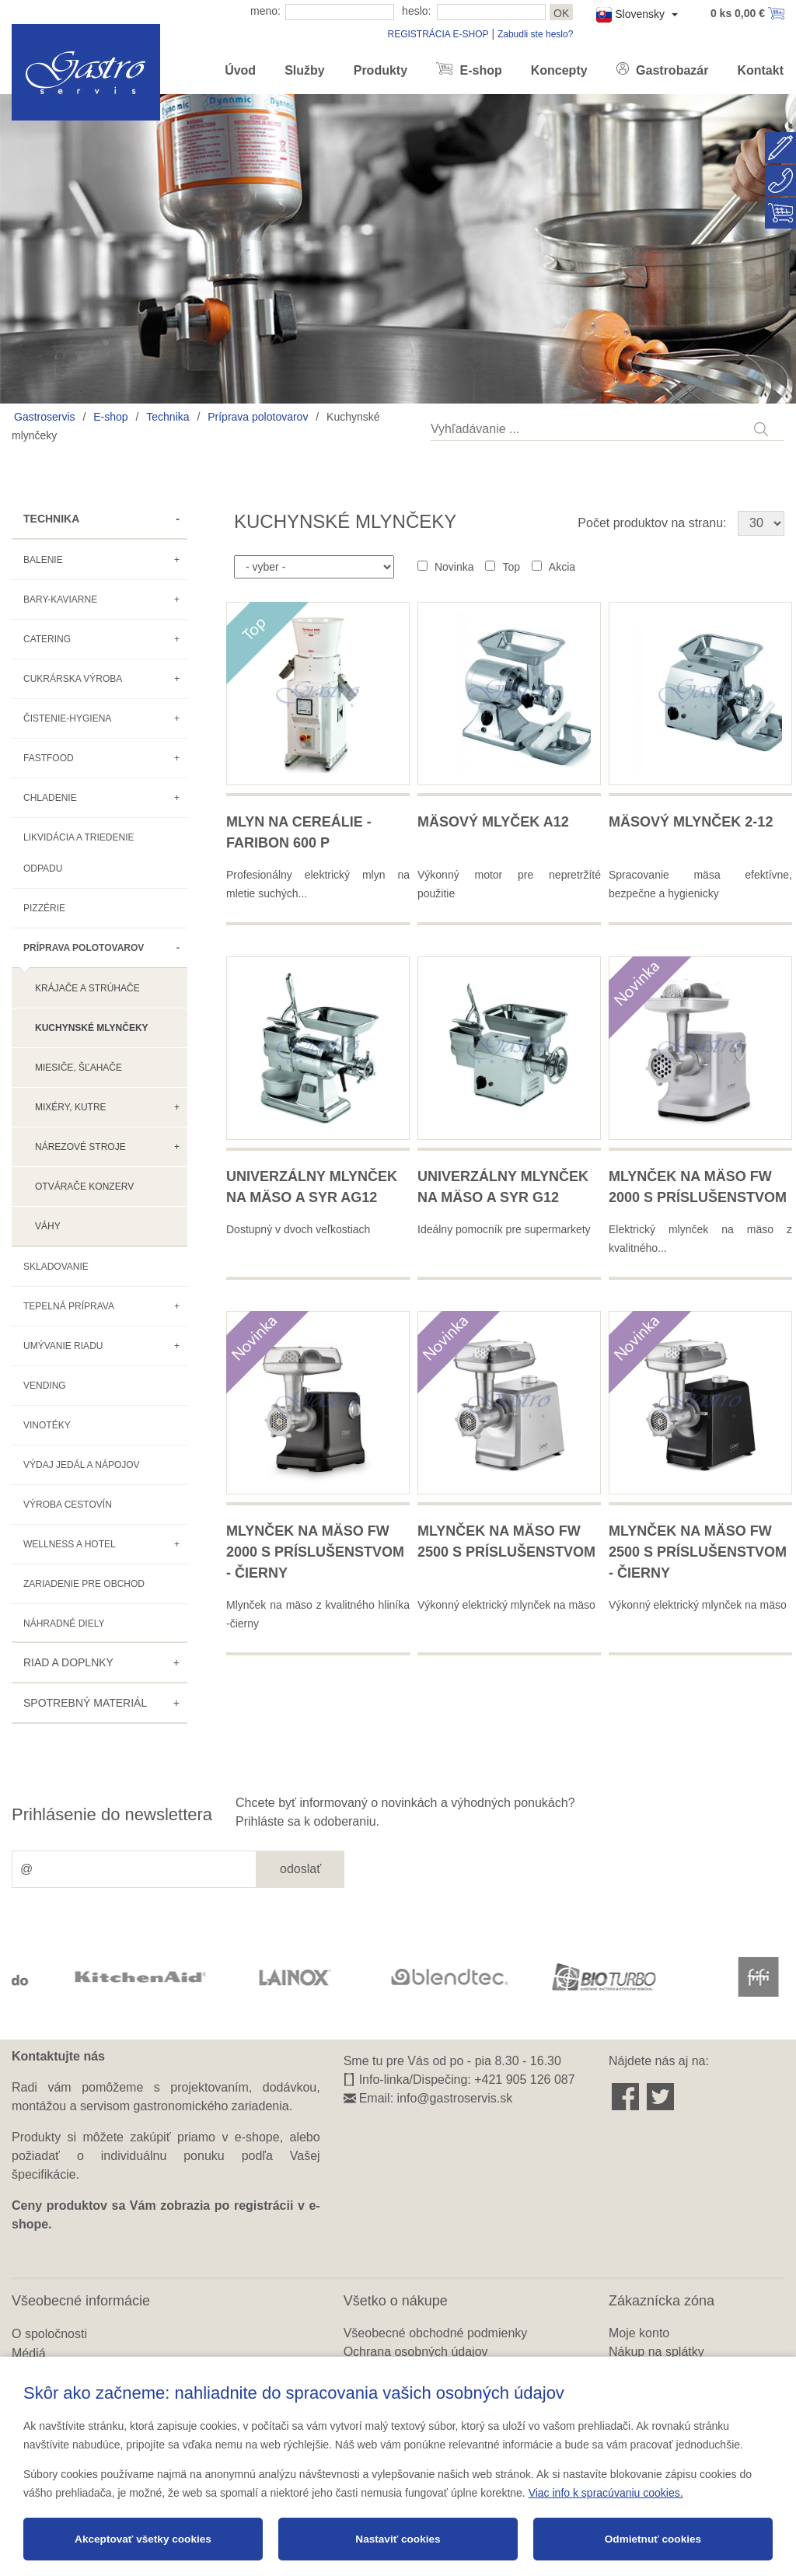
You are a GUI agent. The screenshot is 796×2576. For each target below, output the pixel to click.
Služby (305, 70)
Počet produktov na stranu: (652, 523)
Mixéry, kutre (70, 1107)
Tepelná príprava (68, 1306)
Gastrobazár (671, 70)
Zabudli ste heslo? (535, 34)
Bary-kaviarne (60, 599)
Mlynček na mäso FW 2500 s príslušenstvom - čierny (698, 1552)
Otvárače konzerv (84, 1186)
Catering (47, 639)
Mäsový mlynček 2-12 (691, 822)
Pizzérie (44, 908)
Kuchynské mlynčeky (91, 1027)
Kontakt (760, 70)
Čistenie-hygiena (67, 718)
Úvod (240, 70)
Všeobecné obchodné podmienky (436, 2333)
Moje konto (639, 2333)
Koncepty (559, 70)
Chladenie (50, 797)
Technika (167, 417)
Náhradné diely (63, 1623)
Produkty (380, 70)
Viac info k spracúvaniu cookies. (606, 2493)
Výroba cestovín (67, 1504)
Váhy (48, 1226)
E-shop (479, 70)
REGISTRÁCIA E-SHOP (437, 34)
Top (511, 567)
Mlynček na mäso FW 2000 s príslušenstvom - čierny (315, 1552)
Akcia (562, 567)
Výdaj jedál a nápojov (81, 1464)
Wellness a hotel (69, 1544)
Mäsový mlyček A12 (493, 822)
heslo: (416, 11)
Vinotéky (47, 1425)
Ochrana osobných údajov (416, 2351)
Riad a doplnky (68, 1662)
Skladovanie (56, 1266)
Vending (44, 1385)
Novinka (454, 567)
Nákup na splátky (656, 2351)
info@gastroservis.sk (455, 2098)
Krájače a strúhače (87, 988)
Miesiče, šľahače (78, 1067)
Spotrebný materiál (85, 1703)
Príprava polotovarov (258, 417)
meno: (265, 11)
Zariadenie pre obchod (84, 1583)
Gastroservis (44, 417)
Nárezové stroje (80, 1146)
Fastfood (48, 758)
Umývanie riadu (63, 1345)
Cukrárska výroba (72, 678)
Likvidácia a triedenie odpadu (78, 853)
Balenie (43, 559)
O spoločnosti (49, 2333)
